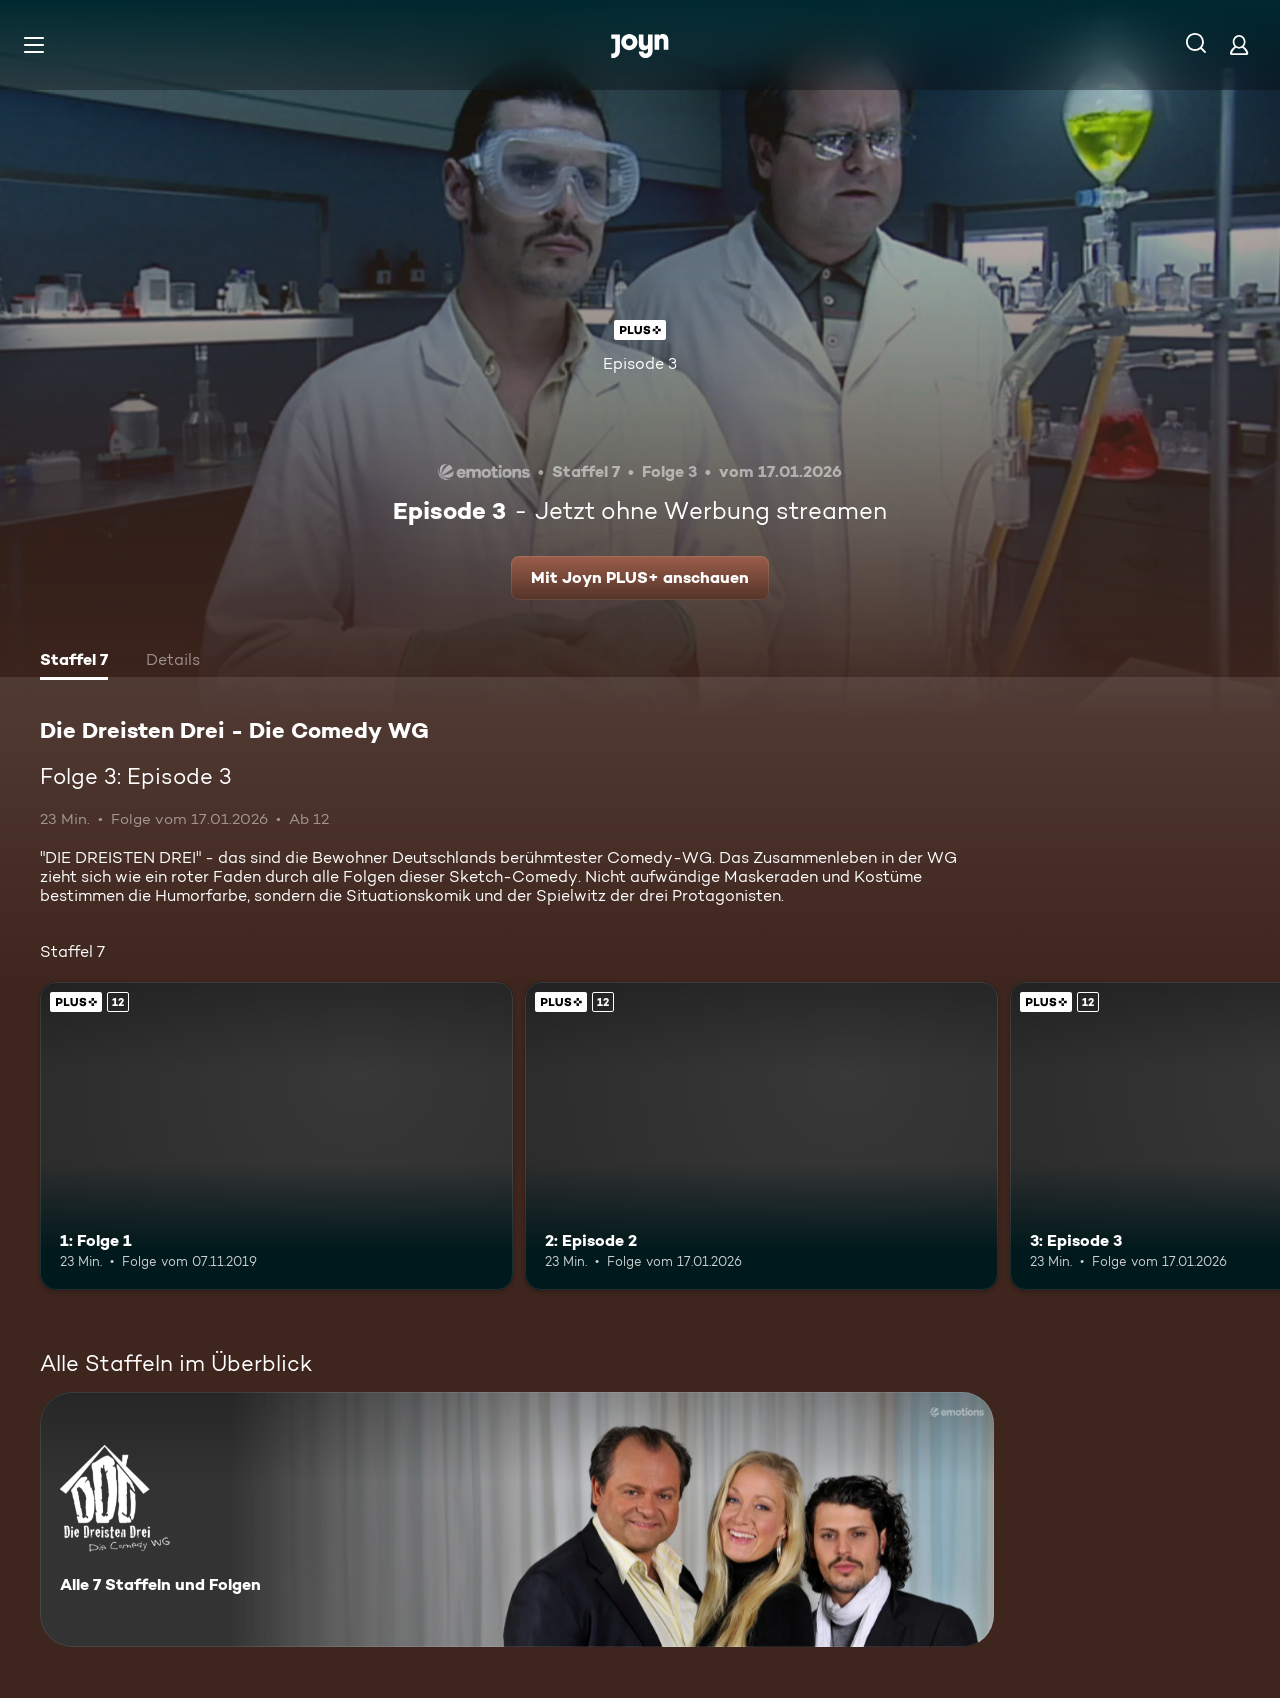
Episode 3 (640, 363)
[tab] (74, 662)
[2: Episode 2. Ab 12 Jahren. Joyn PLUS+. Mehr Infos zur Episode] (761, 1135)
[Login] (1239, 44)
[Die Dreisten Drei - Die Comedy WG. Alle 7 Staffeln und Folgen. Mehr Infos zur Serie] (517, 1519)
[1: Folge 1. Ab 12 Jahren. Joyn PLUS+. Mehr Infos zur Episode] (276, 1135)
